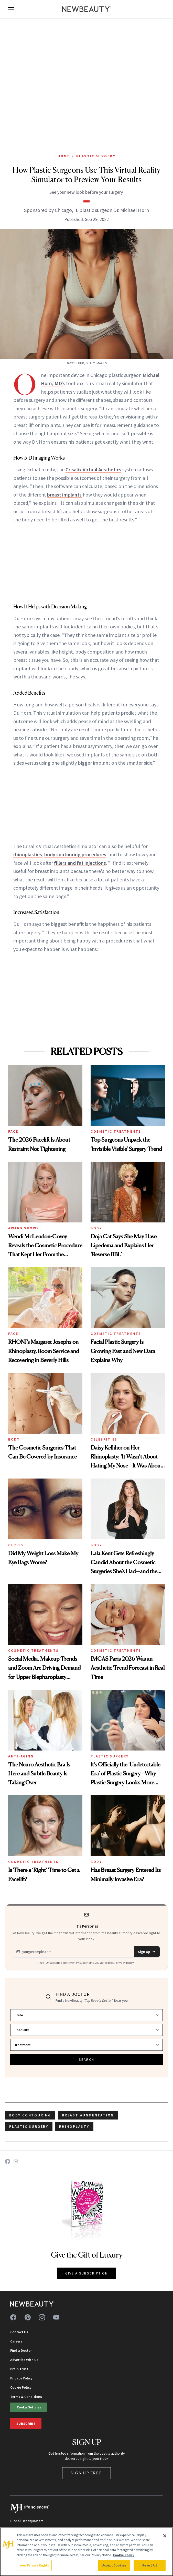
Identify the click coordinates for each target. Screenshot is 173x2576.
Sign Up (147, 1951)
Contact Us (19, 2332)
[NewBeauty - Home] (86, 9)
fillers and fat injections (80, 863)
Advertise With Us (24, 2359)
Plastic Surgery (96, 156)
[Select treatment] (86, 2045)
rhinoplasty (74, 2126)
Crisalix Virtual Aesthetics (93, 469)
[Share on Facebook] (7, 2161)
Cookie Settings (29, 2407)
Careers (16, 2341)
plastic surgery (28, 2126)
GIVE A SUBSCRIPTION (86, 2273)
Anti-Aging (21, 1756)
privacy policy (125, 1963)
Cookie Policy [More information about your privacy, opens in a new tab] (123, 2555)
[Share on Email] (15, 2161)
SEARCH (86, 2059)
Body (96, 1228)
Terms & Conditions (26, 2396)
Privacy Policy (21, 2378)
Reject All (149, 2565)
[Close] (164, 2535)
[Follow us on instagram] (42, 2317)
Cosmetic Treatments (116, 1131)
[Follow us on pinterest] (28, 2317)
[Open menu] (11, 9)
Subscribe (25, 2423)
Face (13, 1131)
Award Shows (23, 1228)
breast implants (64, 494)
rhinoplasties (27, 854)
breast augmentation (88, 2115)
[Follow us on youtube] (56, 2317)
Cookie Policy (20, 2387)
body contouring (30, 2115)
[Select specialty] (86, 2030)
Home (64, 156)
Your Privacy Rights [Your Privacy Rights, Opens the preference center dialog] (34, 2565)
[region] (86, 2552)
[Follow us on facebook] (13, 2317)
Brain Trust (19, 2369)
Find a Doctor (21, 2350)
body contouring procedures (75, 854)
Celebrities (104, 1439)
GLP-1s (15, 1545)
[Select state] (86, 2015)
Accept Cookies (114, 2565)
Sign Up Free (86, 2473)
